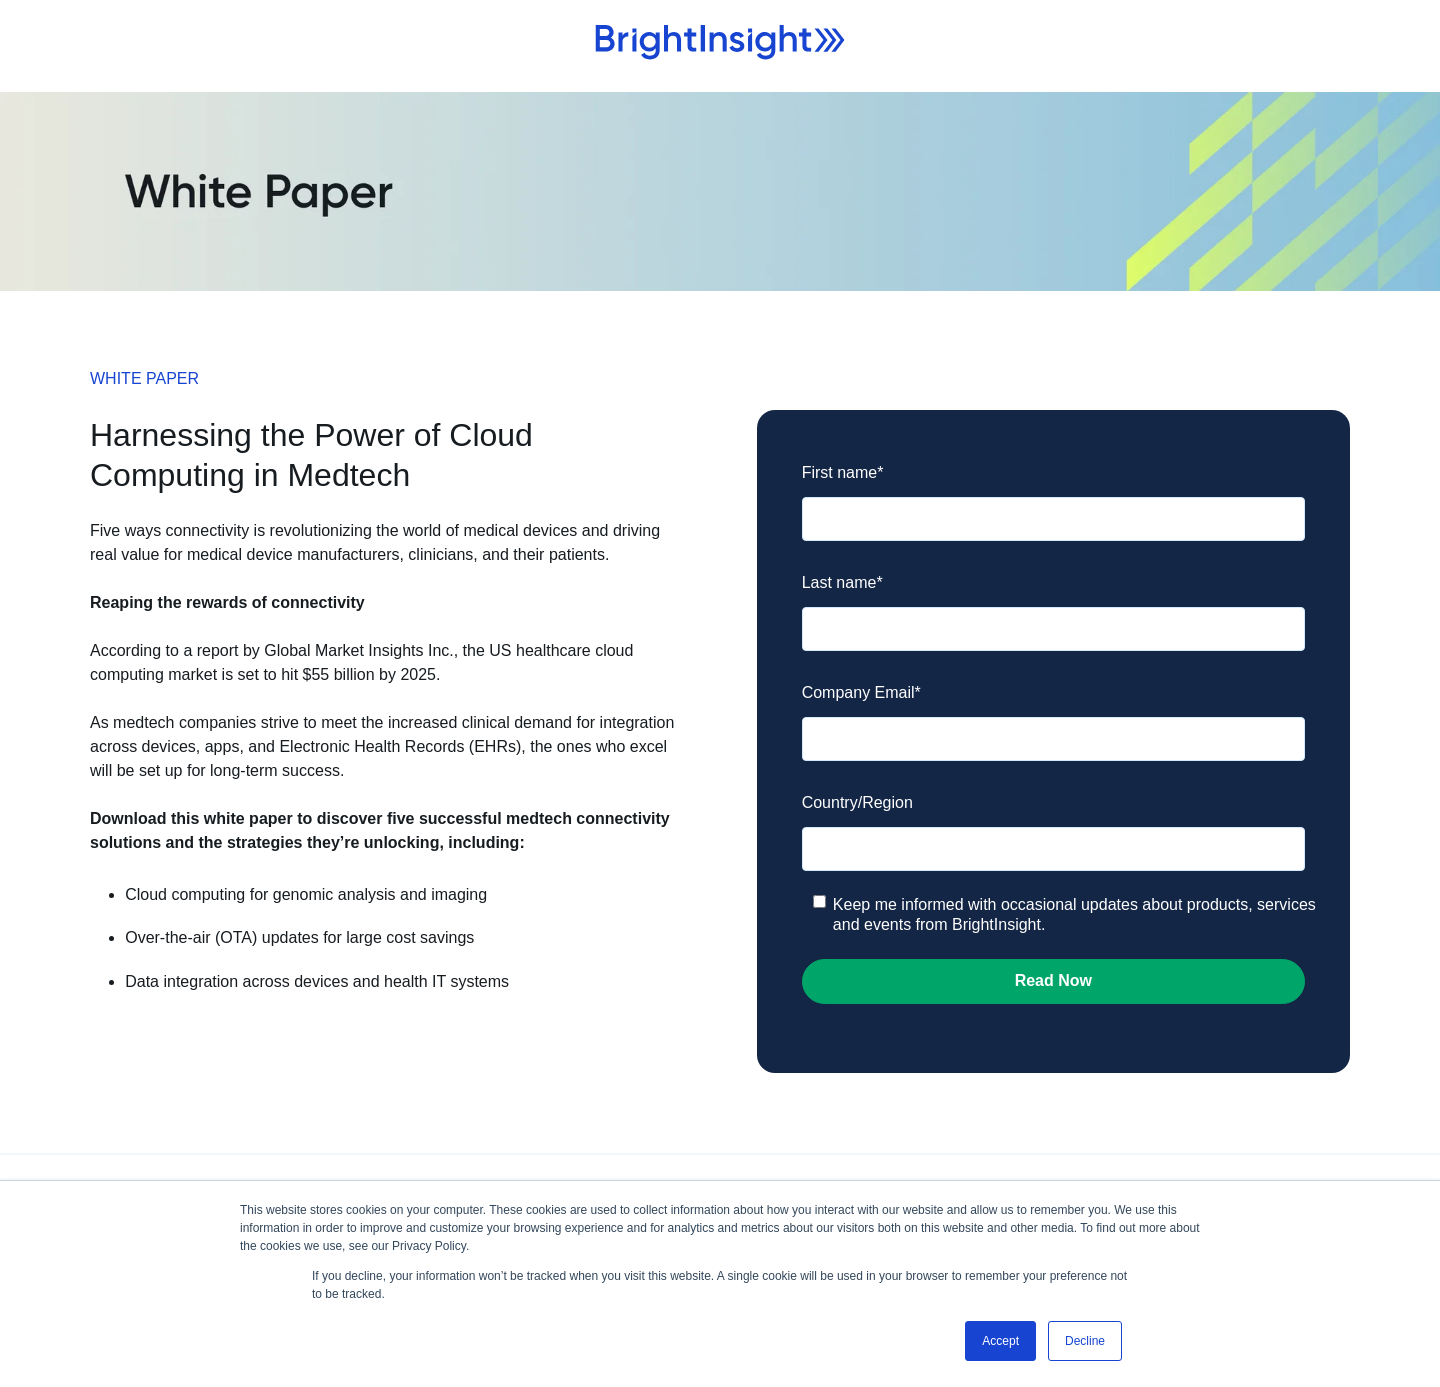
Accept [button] (1000, 1341)
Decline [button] (1085, 1341)
